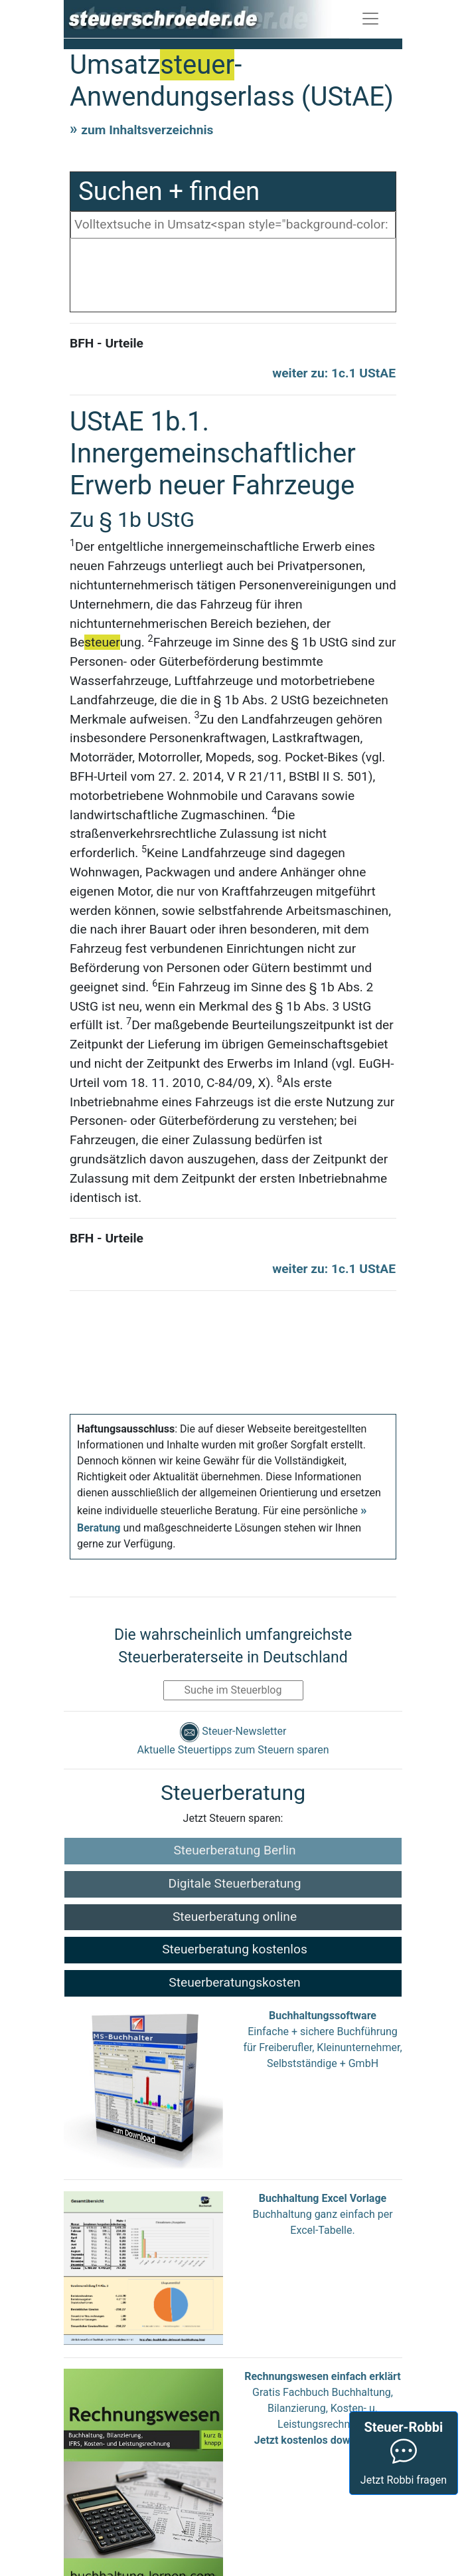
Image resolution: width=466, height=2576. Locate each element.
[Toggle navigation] (370, 18)
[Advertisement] (233, 278)
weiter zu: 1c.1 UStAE (334, 373)
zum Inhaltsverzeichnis (147, 130)
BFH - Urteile (106, 343)
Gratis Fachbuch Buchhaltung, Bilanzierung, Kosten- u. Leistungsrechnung (322, 2408)
